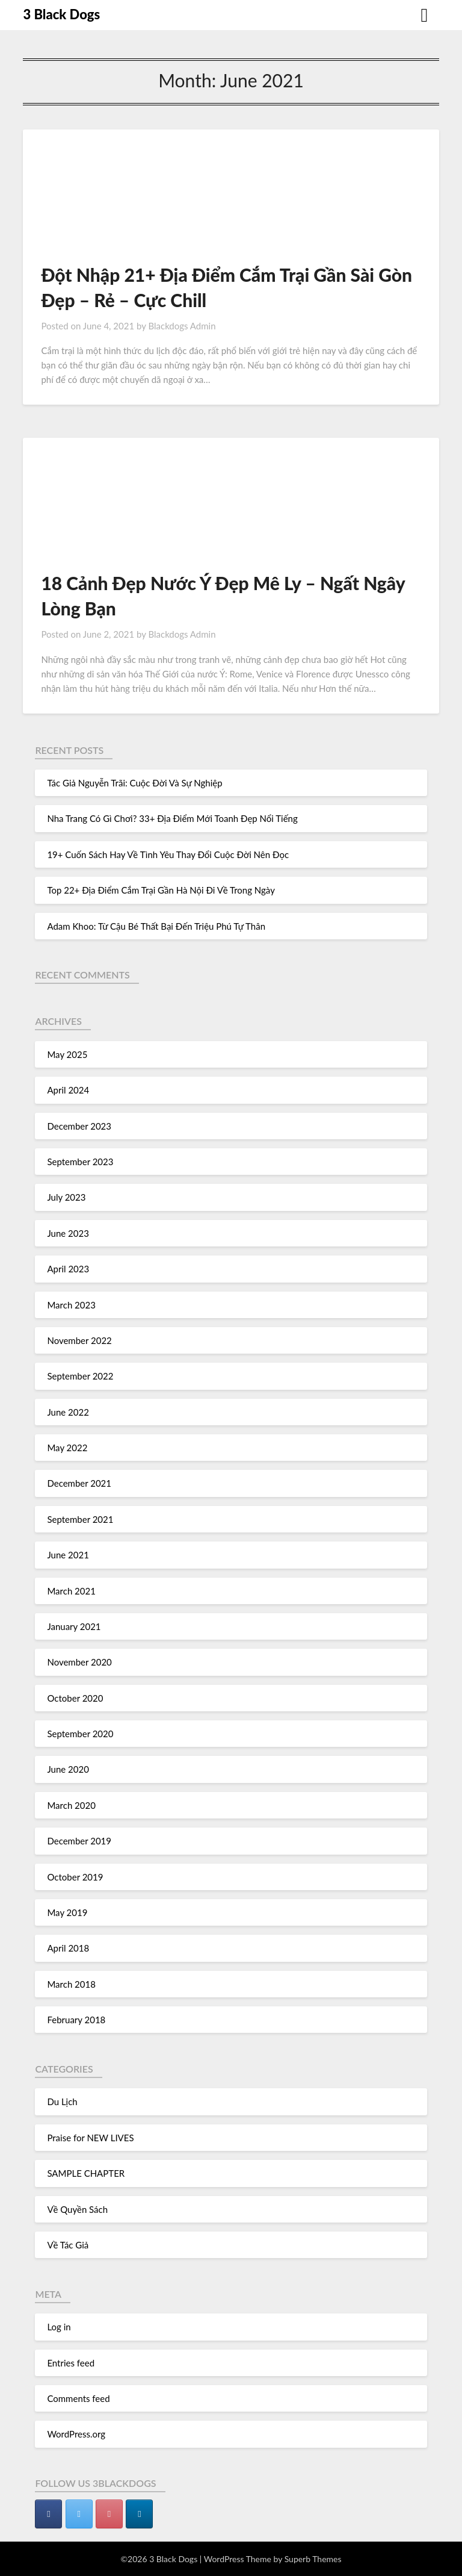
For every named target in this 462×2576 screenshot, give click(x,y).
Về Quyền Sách (77, 2209)
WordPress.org (76, 2433)
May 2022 (67, 1447)
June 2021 (67, 1554)
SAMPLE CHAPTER (86, 2173)
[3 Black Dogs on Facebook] (48, 2514)
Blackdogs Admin (181, 325)
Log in (58, 2326)
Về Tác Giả (67, 2244)
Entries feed (70, 2362)
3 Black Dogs (61, 14)
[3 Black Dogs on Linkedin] (139, 2514)
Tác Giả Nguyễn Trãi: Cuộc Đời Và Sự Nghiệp (134, 782)
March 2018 (71, 1984)
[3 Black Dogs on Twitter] (79, 2514)
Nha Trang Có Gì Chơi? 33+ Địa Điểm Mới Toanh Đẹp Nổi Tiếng (172, 818)
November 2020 (79, 1662)
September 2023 (80, 1161)
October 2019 (75, 1876)
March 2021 (71, 1590)
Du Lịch (62, 2101)
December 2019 (79, 1840)
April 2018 (68, 1948)
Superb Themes (313, 2559)
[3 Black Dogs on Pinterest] (109, 2514)
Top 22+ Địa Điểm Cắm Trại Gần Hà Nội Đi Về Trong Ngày (160, 890)
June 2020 (67, 1769)
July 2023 (66, 1197)
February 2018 (76, 2019)
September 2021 (80, 1519)
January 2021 (73, 1626)
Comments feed (78, 2398)
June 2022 (67, 1412)
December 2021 (79, 1483)
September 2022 (80, 1375)
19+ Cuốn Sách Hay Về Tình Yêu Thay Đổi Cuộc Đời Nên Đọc (168, 854)
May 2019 (67, 1912)
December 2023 (79, 1126)
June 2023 (67, 1233)
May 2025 (67, 1054)
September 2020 (80, 1733)
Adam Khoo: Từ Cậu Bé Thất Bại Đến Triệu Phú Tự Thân (156, 926)
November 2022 (79, 1340)
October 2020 (75, 1698)
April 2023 (68, 1268)
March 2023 (71, 1304)
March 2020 (71, 1805)
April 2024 (68, 1089)
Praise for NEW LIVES (90, 2137)
